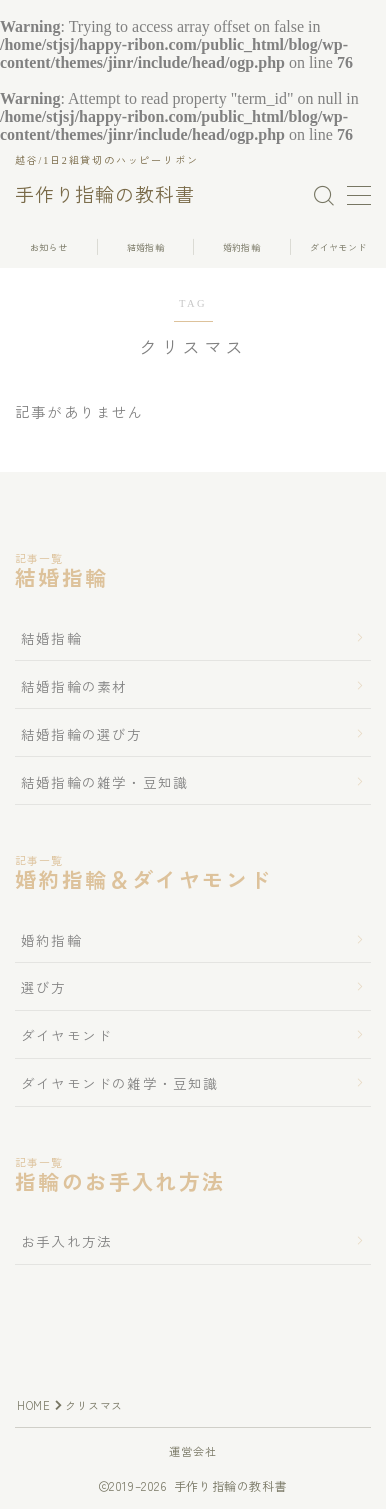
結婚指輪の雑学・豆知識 (104, 782)
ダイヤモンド (66, 1035)
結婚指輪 (51, 638)
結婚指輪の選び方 (82, 734)
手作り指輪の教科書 (105, 196)
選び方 (44, 987)
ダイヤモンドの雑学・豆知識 (120, 1083)
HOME (33, 1405)
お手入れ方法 (66, 1241)
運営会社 (193, 1451)
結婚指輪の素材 (74, 686)
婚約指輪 (51, 940)
